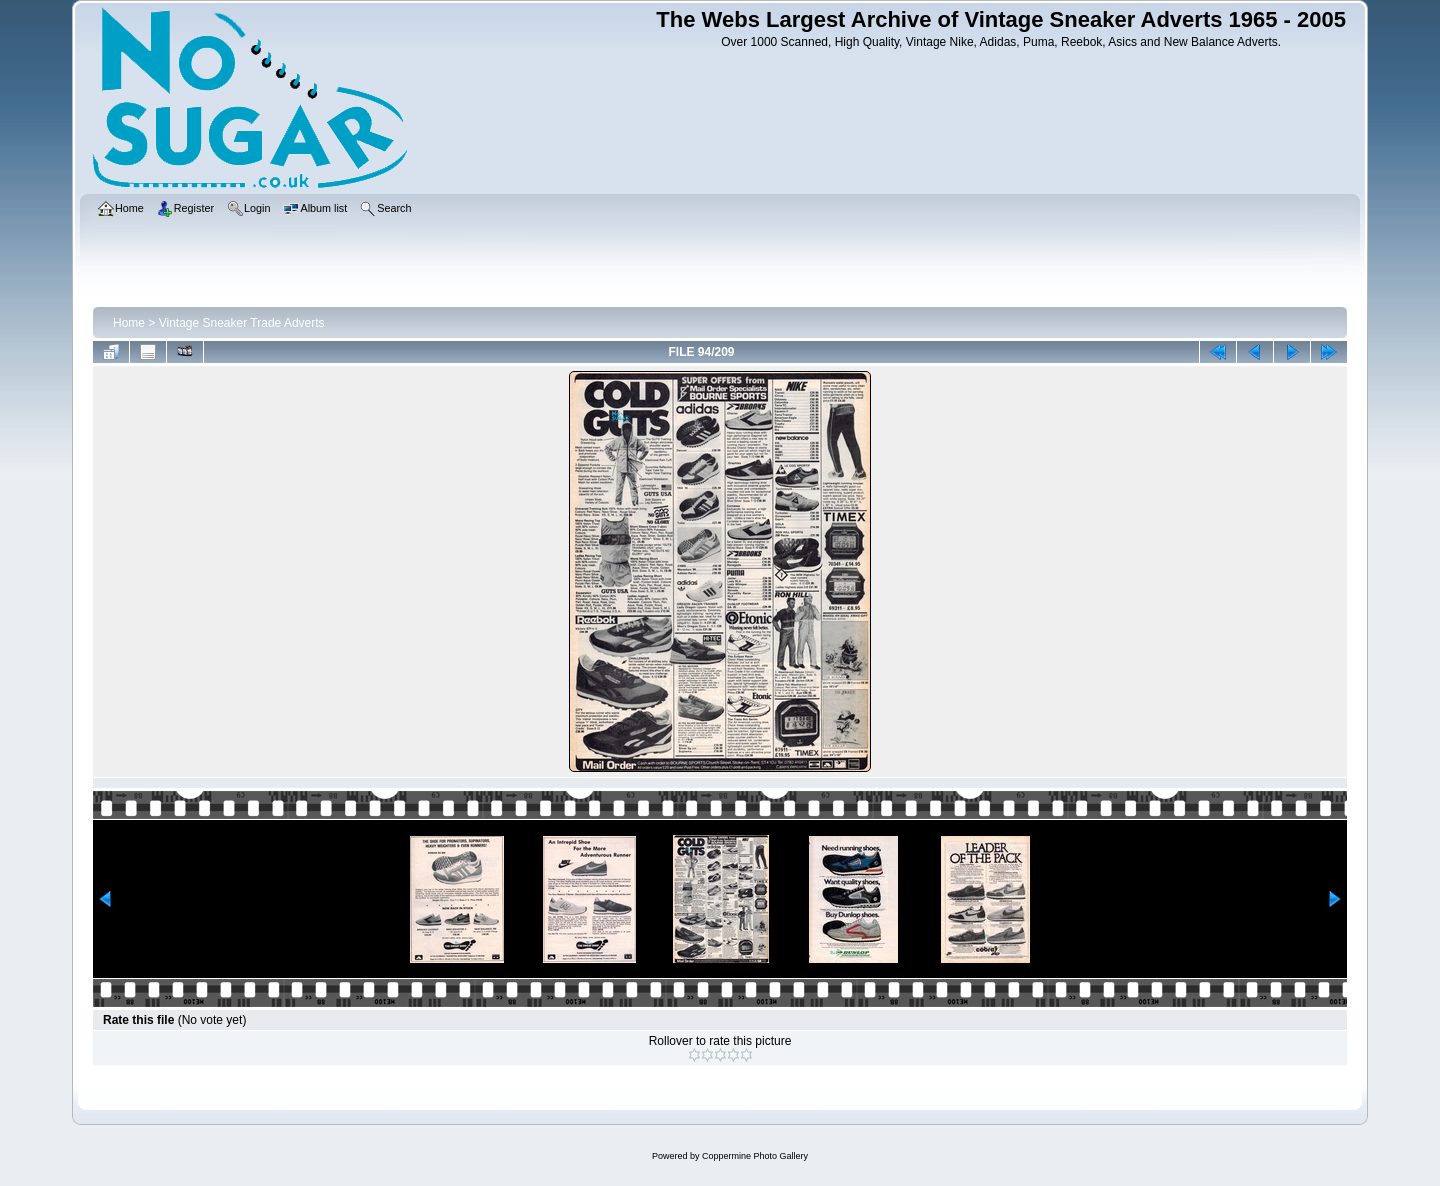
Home (129, 323)
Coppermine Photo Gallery (755, 1156)
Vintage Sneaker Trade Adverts (242, 323)
